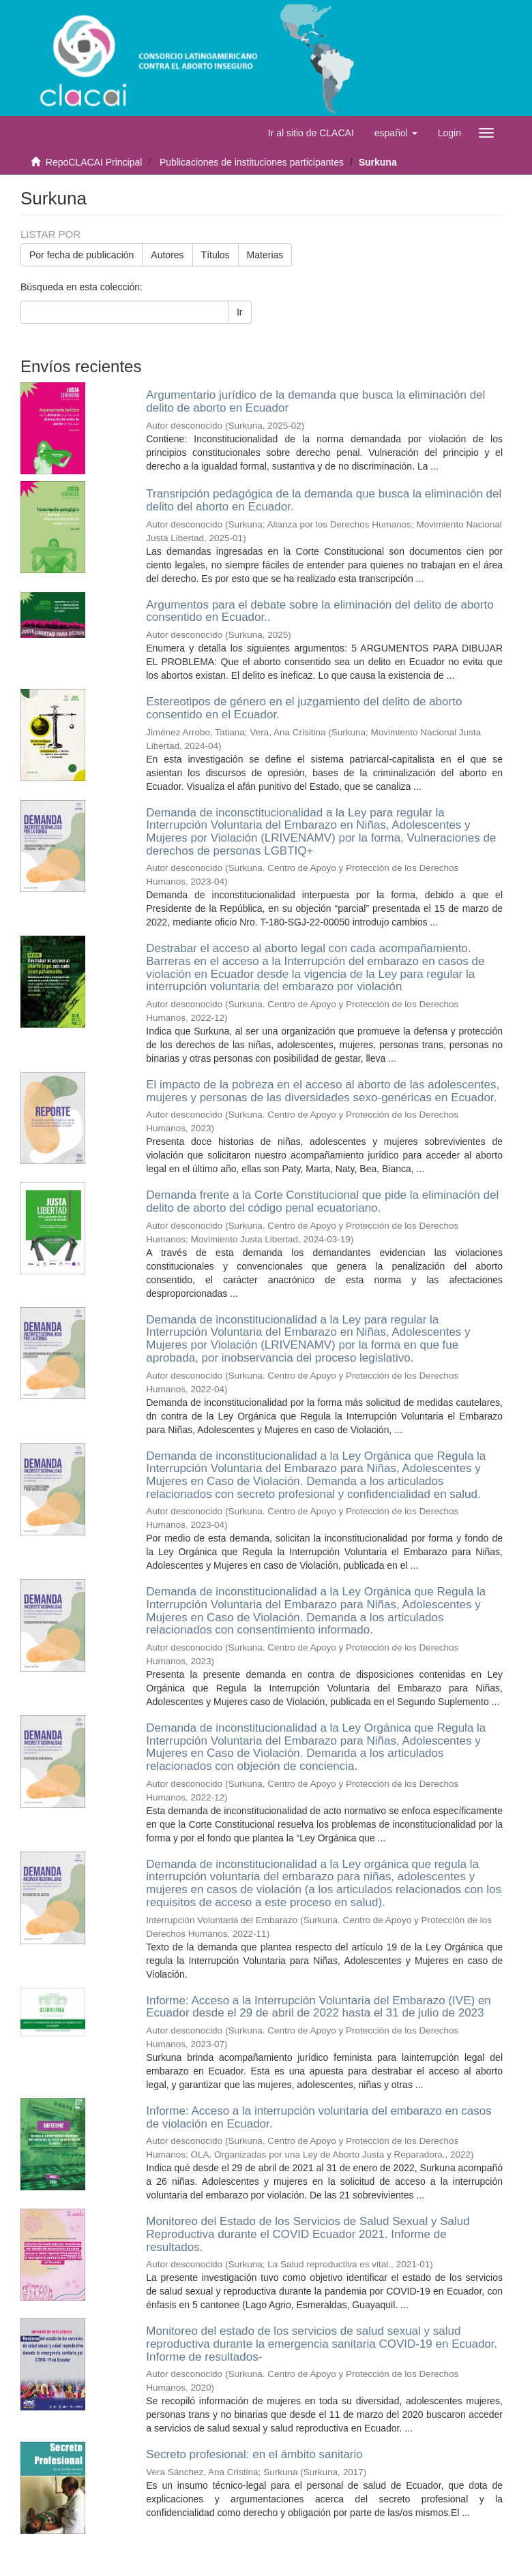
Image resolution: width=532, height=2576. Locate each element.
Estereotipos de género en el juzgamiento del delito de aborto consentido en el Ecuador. (304, 708)
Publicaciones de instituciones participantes (252, 162)
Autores (167, 254)
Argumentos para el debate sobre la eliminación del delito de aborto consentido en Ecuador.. (319, 611)
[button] (396, 133)
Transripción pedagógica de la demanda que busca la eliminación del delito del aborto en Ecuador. (323, 500)
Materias (265, 254)
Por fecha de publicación (81, 254)
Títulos (215, 254)
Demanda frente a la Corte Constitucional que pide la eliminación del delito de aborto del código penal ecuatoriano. (322, 1201)
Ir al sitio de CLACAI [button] (311, 132)
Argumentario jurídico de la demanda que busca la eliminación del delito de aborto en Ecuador (315, 401)
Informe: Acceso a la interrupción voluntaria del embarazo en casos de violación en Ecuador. (319, 2117)
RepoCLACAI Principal (94, 162)
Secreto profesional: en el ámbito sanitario (254, 2454)
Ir (240, 312)
